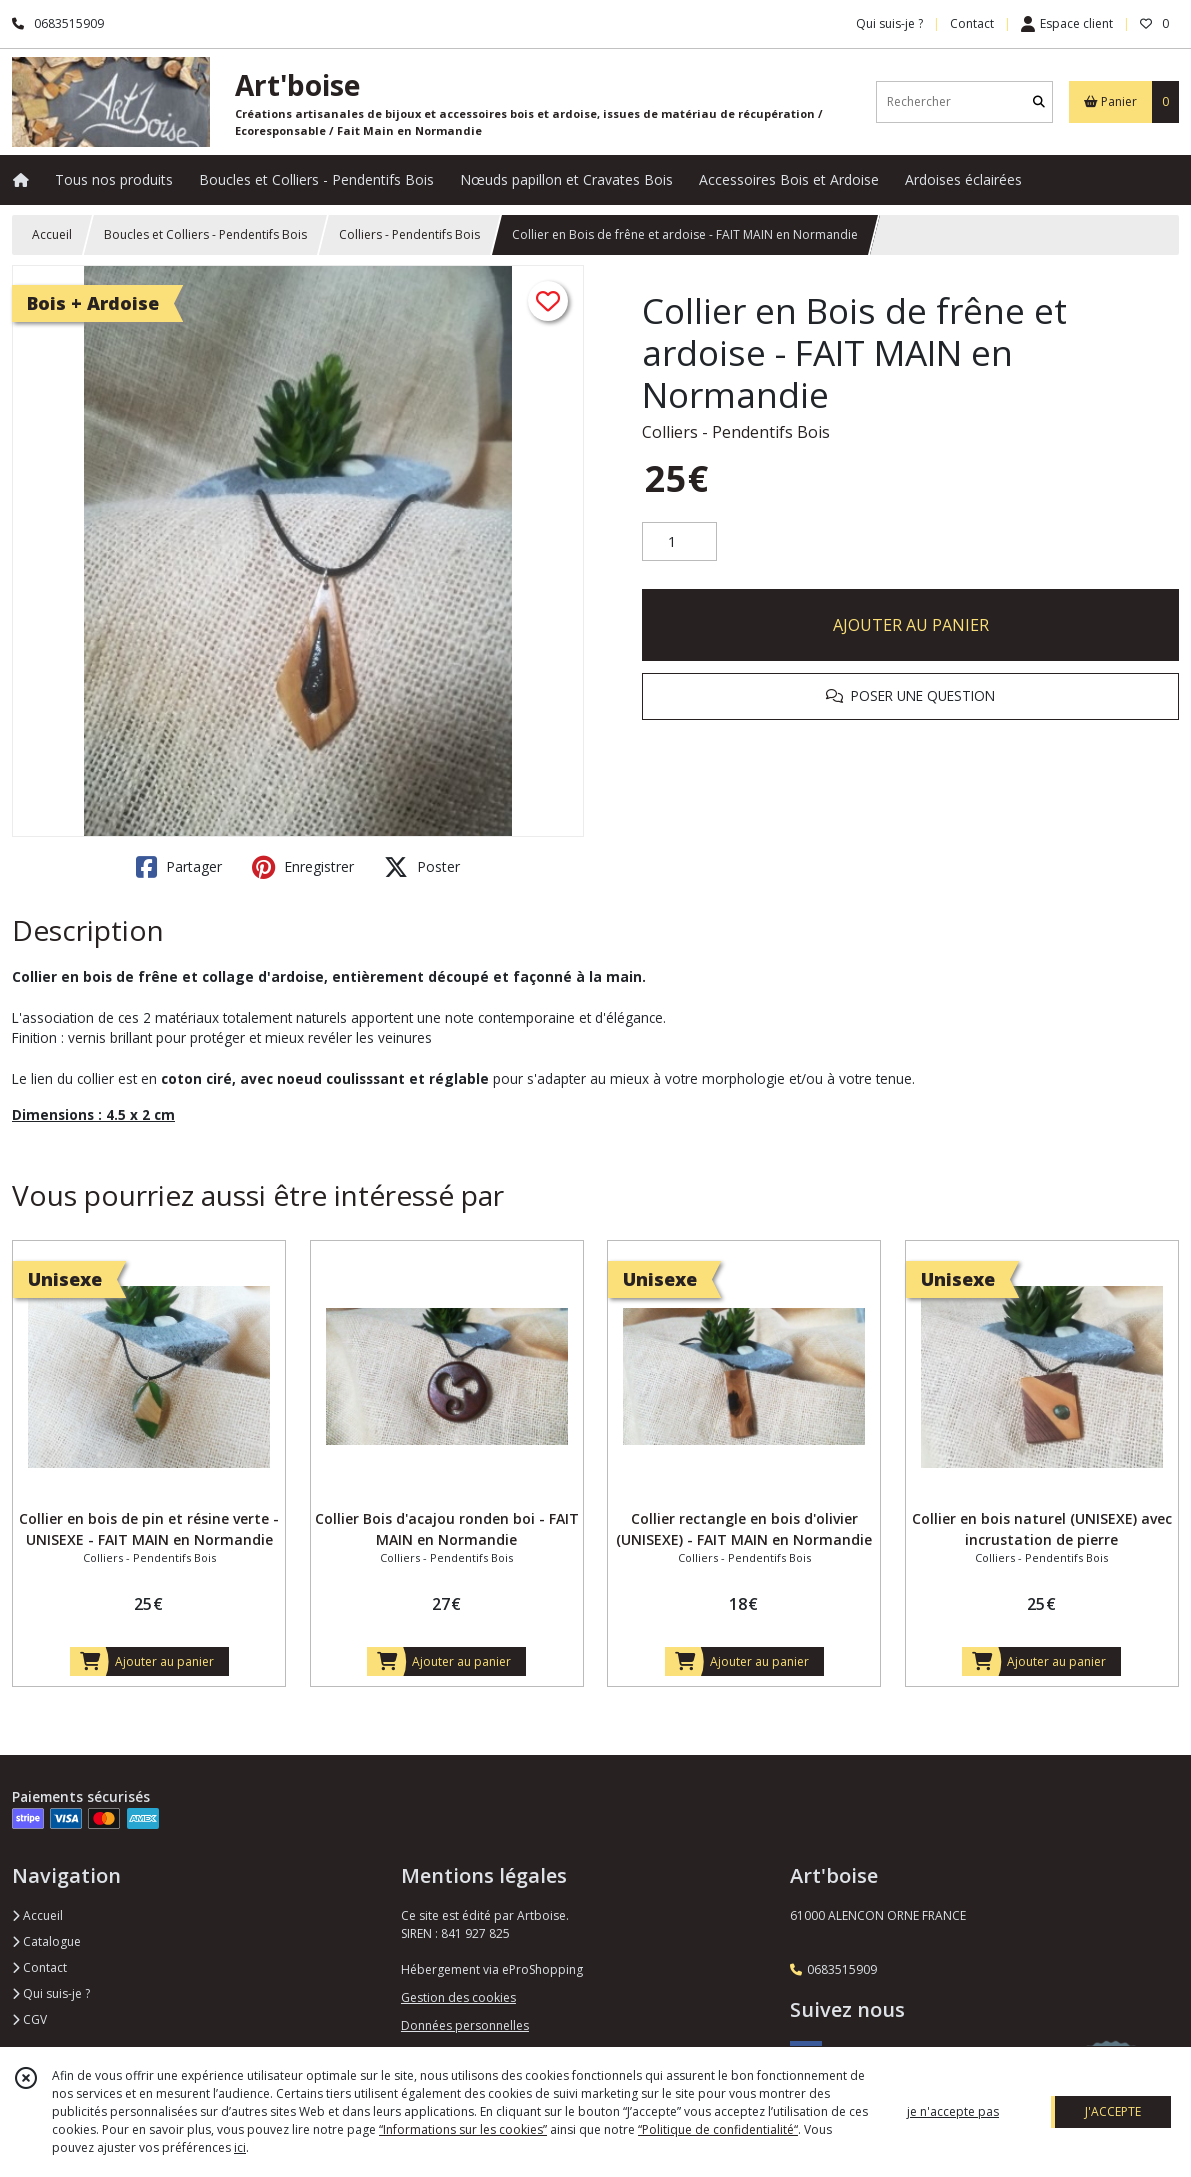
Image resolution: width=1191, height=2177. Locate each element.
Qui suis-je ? (51, 1993)
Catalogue (46, 1941)
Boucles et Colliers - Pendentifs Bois (205, 234)
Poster (422, 867)
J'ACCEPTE (1113, 2111)
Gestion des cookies (458, 1997)
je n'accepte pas (953, 2111)
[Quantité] (679, 542)
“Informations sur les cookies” (463, 2129)
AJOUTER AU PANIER (911, 625)
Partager (179, 867)
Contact (972, 23)
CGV (29, 2019)
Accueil (52, 234)
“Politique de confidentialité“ (718, 2129)
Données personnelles (465, 2025)
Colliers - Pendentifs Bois (409, 234)
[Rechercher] (1039, 101)
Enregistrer (303, 867)
